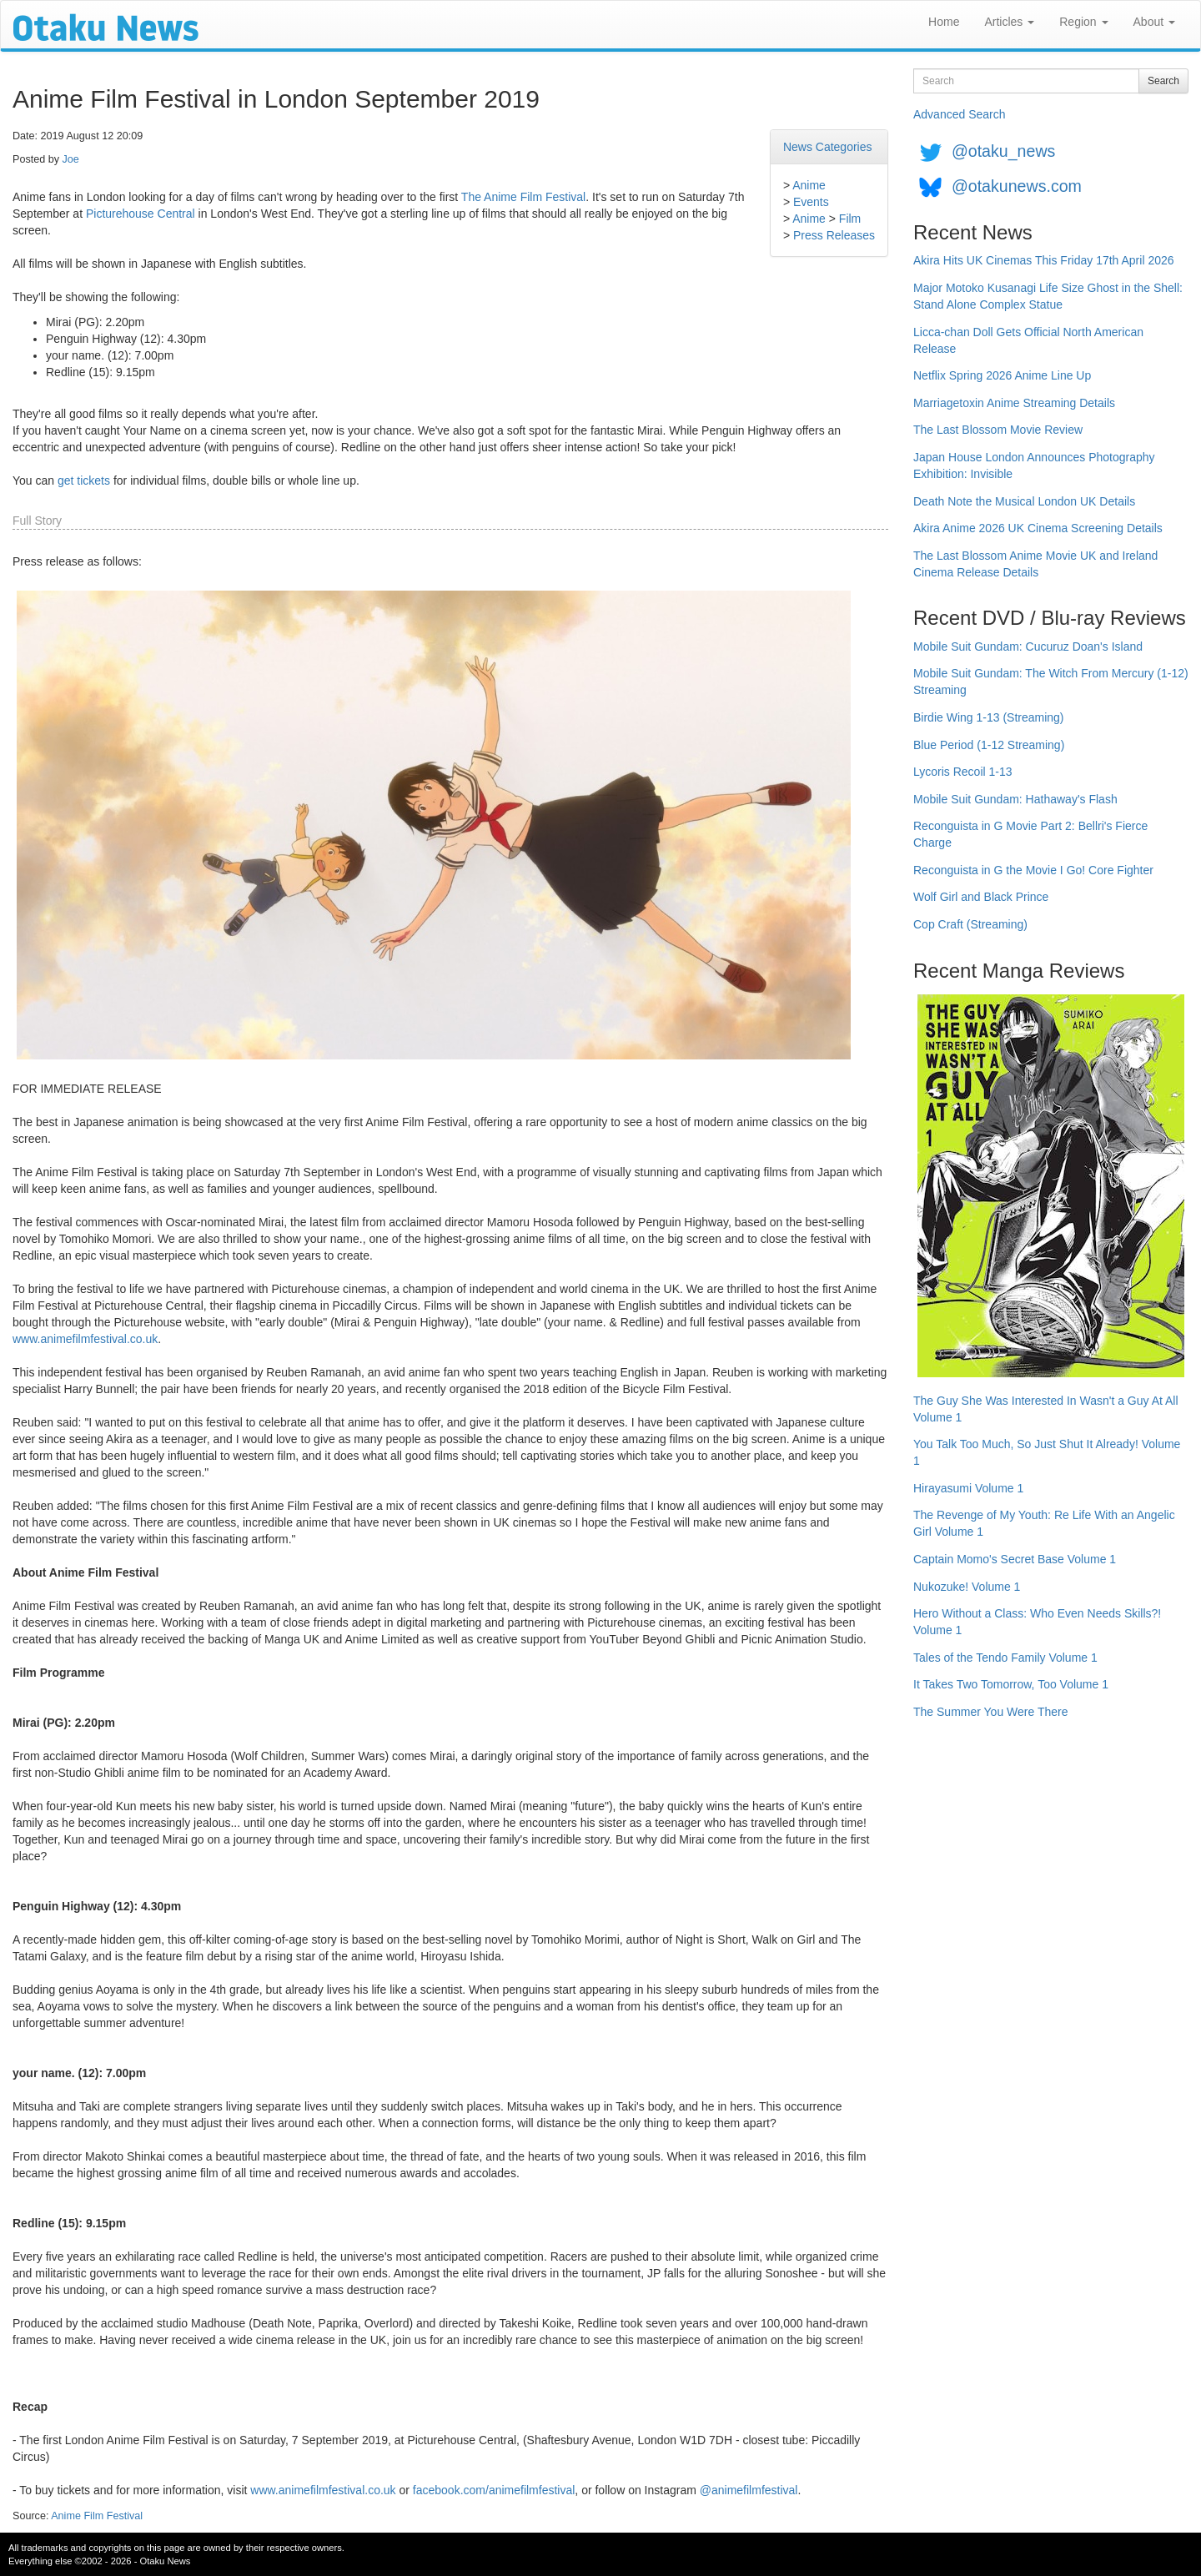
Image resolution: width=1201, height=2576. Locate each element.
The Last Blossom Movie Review (998, 429)
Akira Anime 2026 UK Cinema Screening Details (1038, 528)
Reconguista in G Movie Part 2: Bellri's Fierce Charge (1030, 834)
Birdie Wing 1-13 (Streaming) (988, 717)
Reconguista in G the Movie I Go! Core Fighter (1033, 870)
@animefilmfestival (749, 2490)
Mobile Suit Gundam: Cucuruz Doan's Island (1028, 646)
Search (1163, 81)
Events (811, 202)
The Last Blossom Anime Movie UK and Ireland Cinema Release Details (1035, 564)
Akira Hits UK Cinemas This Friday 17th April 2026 (1043, 260)
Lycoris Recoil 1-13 (963, 771)
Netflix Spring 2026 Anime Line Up (1002, 375)
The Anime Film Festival (523, 197)
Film (850, 218)
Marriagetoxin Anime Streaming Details (1014, 403)
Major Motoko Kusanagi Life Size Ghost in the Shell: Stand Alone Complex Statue (1048, 296)
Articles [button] (1009, 21)
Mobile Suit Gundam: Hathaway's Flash (1015, 799)
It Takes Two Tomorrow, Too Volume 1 (1010, 1684)
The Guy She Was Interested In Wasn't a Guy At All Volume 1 (1045, 1409)
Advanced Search (959, 114)
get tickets (84, 480)
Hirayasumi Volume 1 (968, 1488)
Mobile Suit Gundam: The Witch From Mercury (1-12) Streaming (1050, 682)
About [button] (1154, 21)
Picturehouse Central (140, 213)
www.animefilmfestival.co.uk (85, 1339)
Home (943, 21)
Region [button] (1083, 21)
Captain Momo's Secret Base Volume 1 (1014, 1559)
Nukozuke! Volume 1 (966, 1586)
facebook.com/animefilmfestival (494, 2490)
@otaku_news (1003, 151)
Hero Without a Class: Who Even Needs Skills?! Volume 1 (1037, 1622)
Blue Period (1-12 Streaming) (988, 745)
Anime (809, 185)
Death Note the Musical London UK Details (1024, 501)
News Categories (827, 146)
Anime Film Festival (97, 2516)
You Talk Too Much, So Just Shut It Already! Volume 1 (1046, 1452)
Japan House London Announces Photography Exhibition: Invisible (1034, 465)
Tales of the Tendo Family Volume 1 (1005, 1657)
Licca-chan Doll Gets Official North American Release (1028, 340)
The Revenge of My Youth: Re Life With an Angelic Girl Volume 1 (1044, 1523)
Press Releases (834, 235)
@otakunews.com (1017, 186)
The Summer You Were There (990, 1711)
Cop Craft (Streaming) (970, 924)
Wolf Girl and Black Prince (980, 896)
